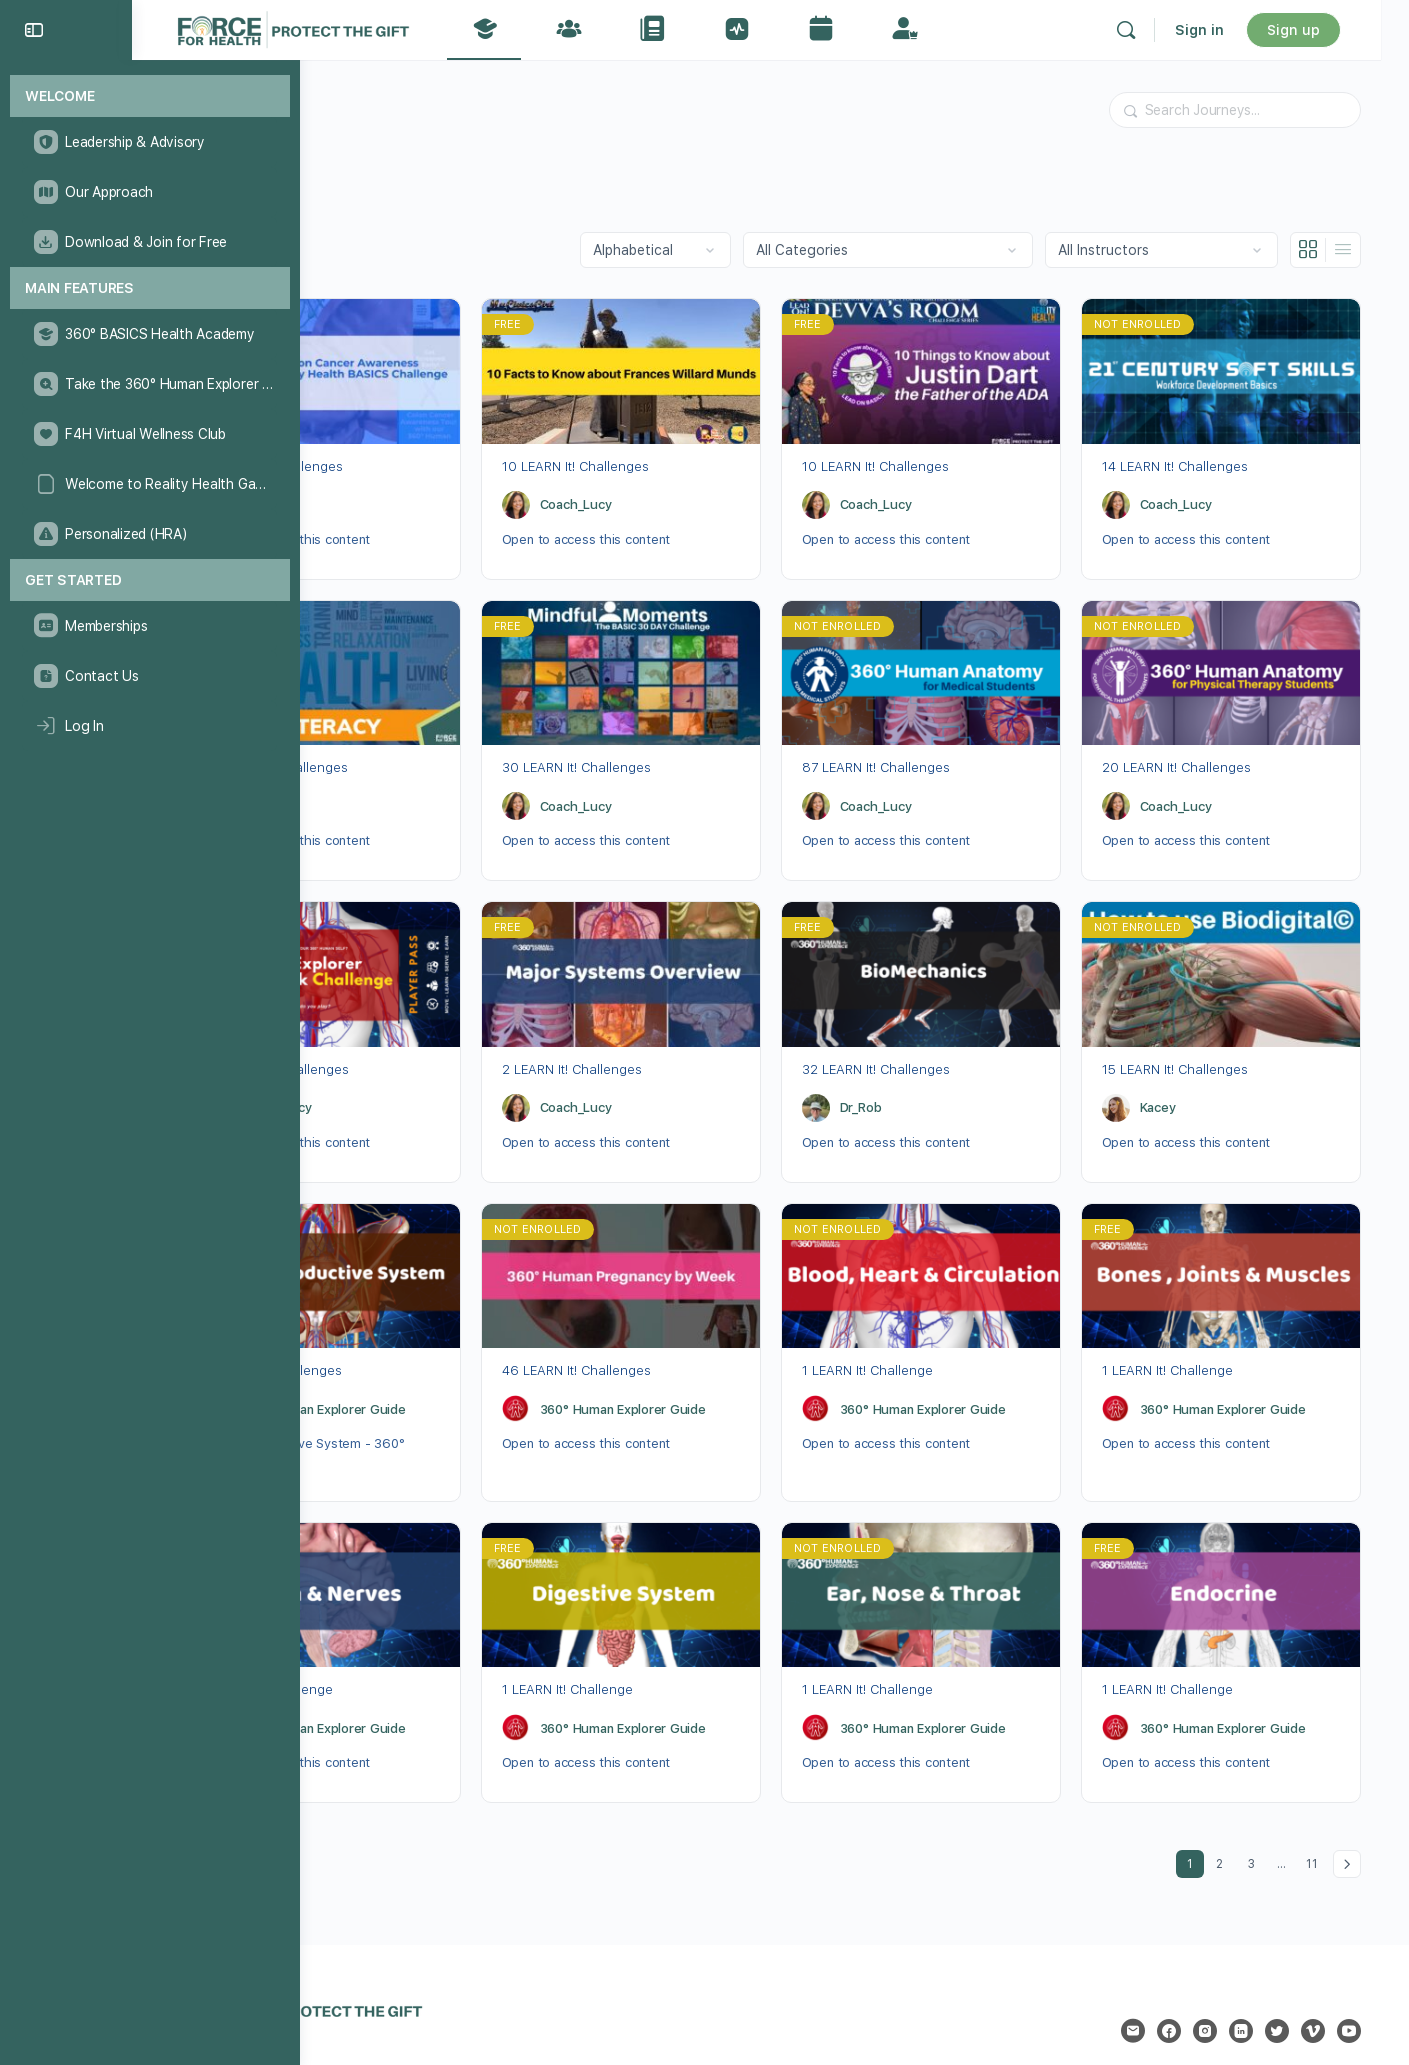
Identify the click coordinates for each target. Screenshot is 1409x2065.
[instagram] (1213, 1979)
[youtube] (1357, 1979)
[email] (1141, 1979)
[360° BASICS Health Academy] (149, 334)
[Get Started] (150, 580)
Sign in (1227, 30)
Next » (1355, 1812)
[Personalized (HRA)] (149, 534)
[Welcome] (150, 96)
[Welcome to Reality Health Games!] (149, 484)
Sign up (1321, 30)
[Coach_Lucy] (585, 494)
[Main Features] (150, 288)
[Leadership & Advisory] (149, 142)
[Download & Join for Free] (149, 242)
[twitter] (1285, 1979)
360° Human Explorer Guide (412, 1367)
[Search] (1154, 30)
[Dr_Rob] (305, 494)
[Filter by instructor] (1169, 250)
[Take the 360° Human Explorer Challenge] (149, 384)
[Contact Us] (149, 676)
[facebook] (1177, 1979)
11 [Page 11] (1323, 1808)
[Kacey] (1144, 1076)
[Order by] (663, 250)
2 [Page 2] (1233, 1808)
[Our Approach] (149, 192)
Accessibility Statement (765, 2021)
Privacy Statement (618, 2021)
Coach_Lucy (645, 494)
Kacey (1186, 1076)
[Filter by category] (896, 250)
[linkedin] (1249, 1979)
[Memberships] (149, 626)
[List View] (1351, 250)
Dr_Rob (350, 494)
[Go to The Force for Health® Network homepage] (390, 27)
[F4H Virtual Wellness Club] (149, 434)
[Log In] (149, 726)
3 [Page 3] (1265, 1808)
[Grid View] (1316, 250)
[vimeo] (1321, 1979)
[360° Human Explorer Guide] (305, 1367)
